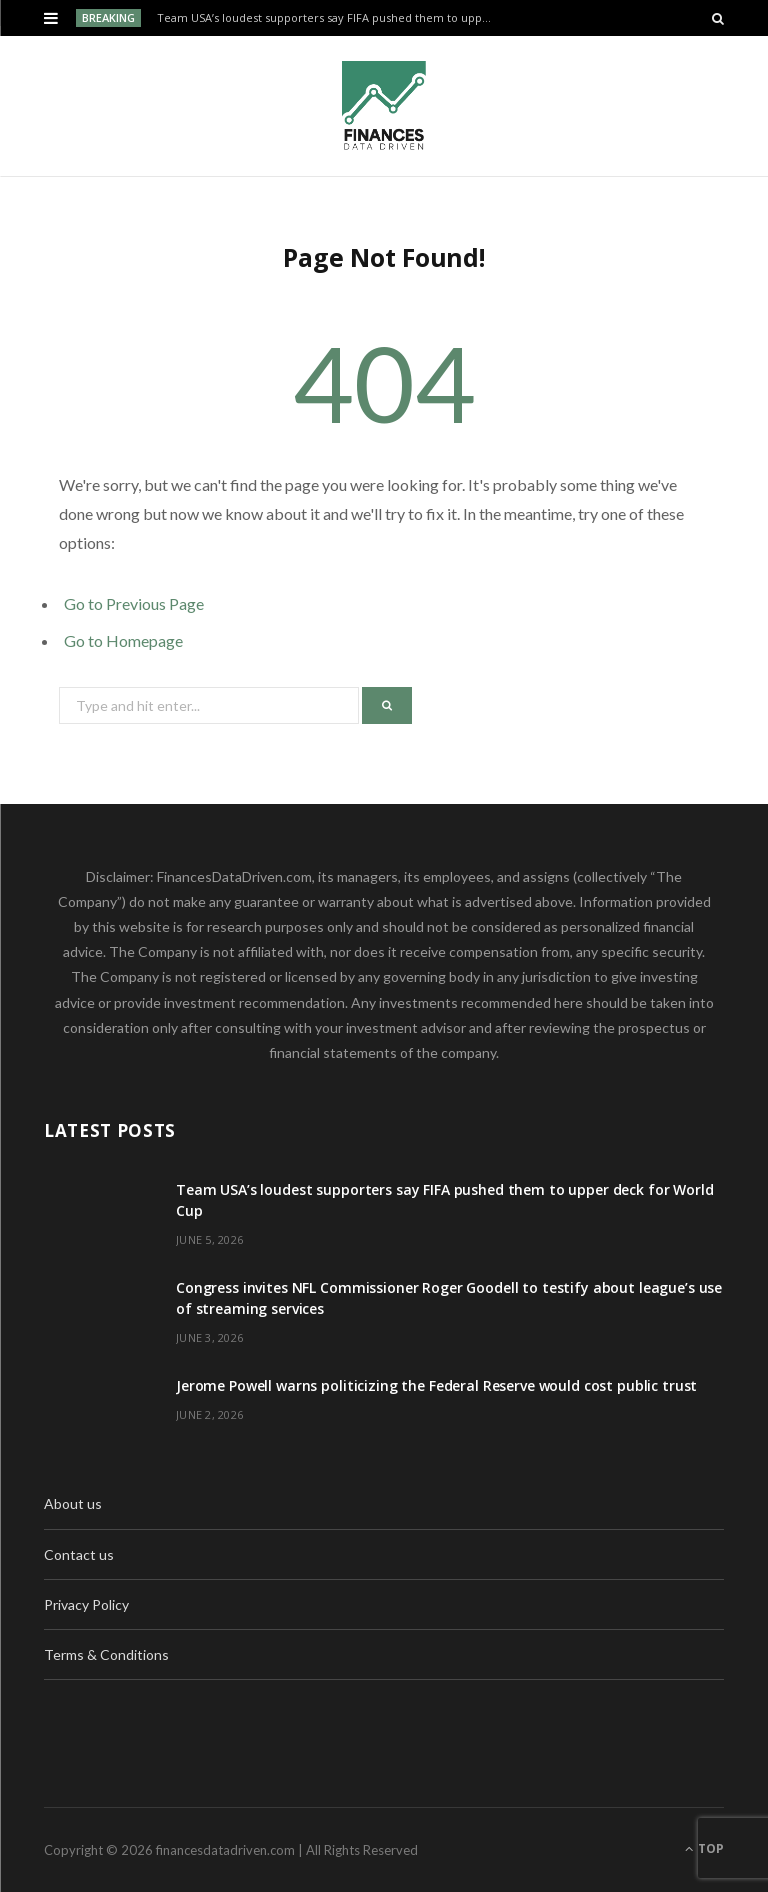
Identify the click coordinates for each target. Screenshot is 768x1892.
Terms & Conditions (106, 1654)
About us (73, 1503)
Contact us (79, 1554)
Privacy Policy (86, 1604)
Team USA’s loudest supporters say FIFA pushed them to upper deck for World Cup (330, 18)
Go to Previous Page (134, 603)
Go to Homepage (123, 640)
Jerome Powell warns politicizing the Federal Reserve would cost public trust (436, 1385)
